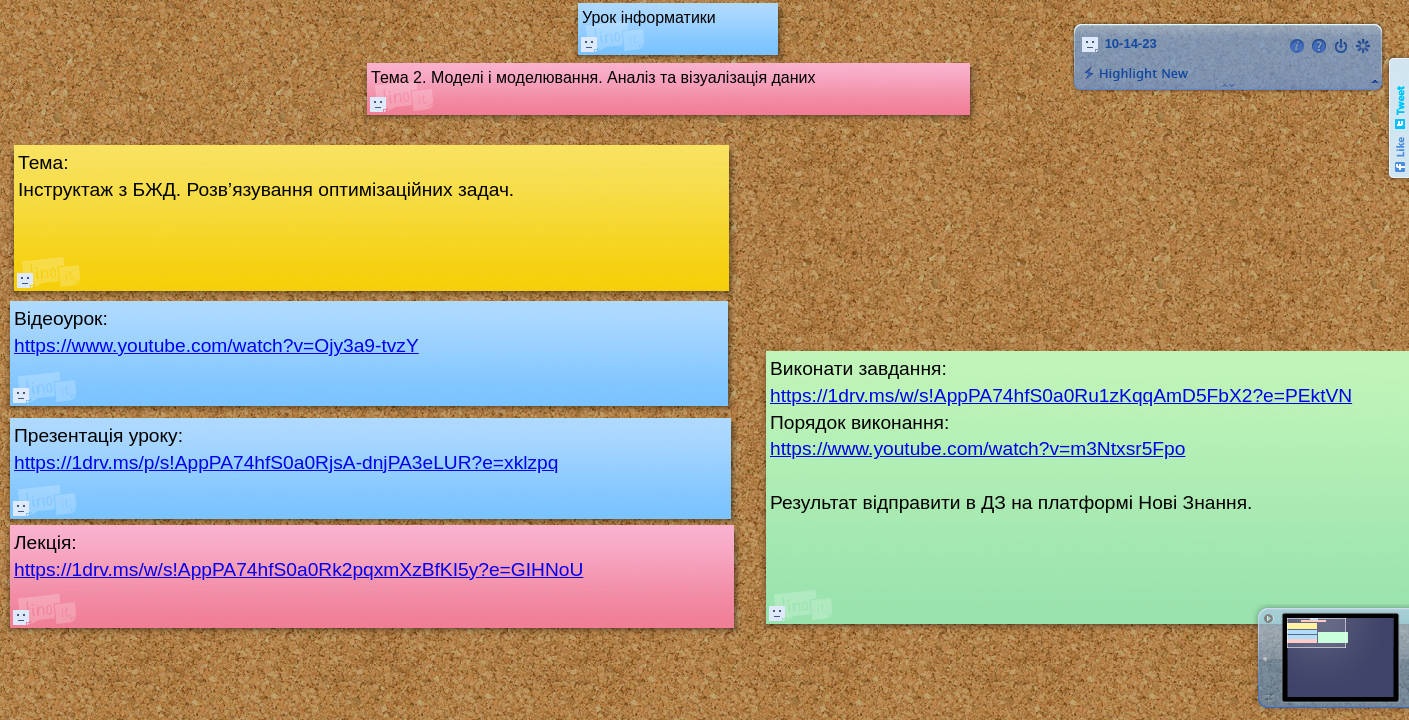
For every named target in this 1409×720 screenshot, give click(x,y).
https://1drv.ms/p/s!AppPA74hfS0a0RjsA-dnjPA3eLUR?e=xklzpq (286, 462)
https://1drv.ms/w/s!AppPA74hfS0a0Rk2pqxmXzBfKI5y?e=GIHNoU (298, 569)
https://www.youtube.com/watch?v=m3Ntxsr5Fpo (977, 448)
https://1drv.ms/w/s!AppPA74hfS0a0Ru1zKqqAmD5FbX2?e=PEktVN (1061, 395)
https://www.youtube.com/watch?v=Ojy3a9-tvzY (216, 345)
